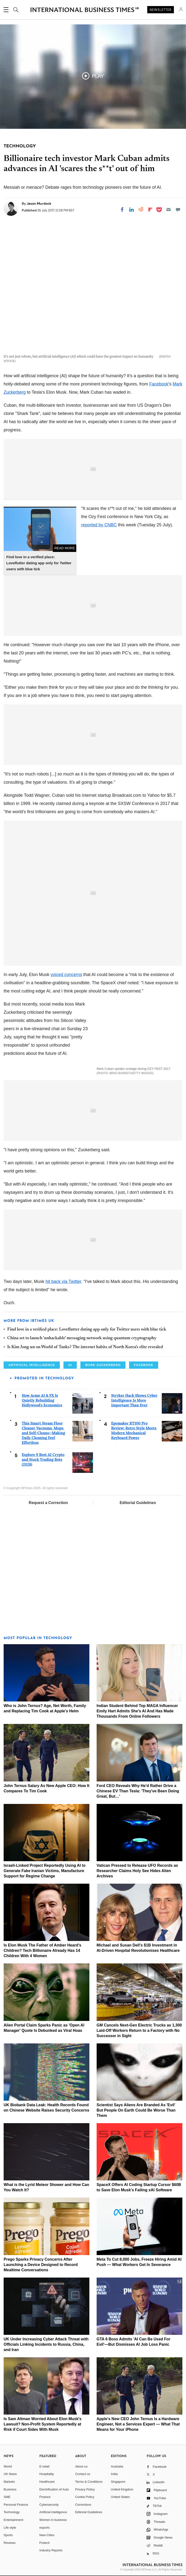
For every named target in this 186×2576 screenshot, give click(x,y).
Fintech (44, 2543)
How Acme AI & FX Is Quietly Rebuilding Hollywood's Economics (42, 1400)
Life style (10, 2527)
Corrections (83, 2504)
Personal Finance (16, 2504)
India (114, 2474)
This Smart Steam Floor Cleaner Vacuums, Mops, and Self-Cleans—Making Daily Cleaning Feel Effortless (43, 1433)
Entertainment (13, 2520)
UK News (10, 2474)
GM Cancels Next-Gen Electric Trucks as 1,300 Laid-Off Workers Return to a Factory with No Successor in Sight (139, 2030)
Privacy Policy (85, 2489)
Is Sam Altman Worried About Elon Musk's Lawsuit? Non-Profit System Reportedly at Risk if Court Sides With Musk (42, 2424)
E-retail (44, 2466)
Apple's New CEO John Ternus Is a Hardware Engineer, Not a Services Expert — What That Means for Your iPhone (138, 2424)
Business (10, 2489)
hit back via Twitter (63, 1281)
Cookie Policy (84, 2497)
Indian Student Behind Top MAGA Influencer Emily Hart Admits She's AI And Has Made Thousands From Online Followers (137, 1711)
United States (120, 2497)
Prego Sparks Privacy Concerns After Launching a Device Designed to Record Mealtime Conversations (41, 2264)
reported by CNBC (99, 524)
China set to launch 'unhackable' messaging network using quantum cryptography (81, 1338)
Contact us (82, 2474)
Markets (9, 2481)
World (8, 2466)
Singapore (118, 2481)
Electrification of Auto (54, 2489)
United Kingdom (122, 2489)
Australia (117, 2466)
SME (7, 2497)
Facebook (158, 384)
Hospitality (46, 2474)
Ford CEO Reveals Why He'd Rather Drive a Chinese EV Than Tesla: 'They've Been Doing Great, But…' (138, 1791)
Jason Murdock (39, 203)
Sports (8, 2535)
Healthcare (47, 2481)
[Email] (168, 209)
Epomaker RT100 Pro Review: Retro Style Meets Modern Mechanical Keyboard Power (133, 1430)
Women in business (53, 2520)
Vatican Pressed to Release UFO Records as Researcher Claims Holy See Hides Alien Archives (137, 1870)
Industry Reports (50, 2550)
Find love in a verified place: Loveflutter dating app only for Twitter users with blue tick (86, 1329)
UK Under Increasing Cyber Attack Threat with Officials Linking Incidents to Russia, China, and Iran (46, 2344)
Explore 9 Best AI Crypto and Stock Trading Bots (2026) (43, 1459)
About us (81, 2466)
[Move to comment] (178, 209)
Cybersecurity (49, 2504)
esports (44, 2527)
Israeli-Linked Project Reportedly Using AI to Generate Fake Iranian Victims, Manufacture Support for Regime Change (44, 1870)
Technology (12, 2512)
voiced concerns (66, 974)
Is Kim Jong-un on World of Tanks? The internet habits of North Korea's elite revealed (85, 1347)
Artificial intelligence (53, 2512)
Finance (45, 2497)
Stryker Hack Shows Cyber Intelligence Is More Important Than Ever (134, 1400)
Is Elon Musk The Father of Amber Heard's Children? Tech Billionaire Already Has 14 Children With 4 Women (42, 1950)
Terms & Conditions (88, 2481)
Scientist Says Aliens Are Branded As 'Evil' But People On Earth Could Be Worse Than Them (136, 2110)
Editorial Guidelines (138, 1503)
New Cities (46, 2535)
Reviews (10, 2543)
